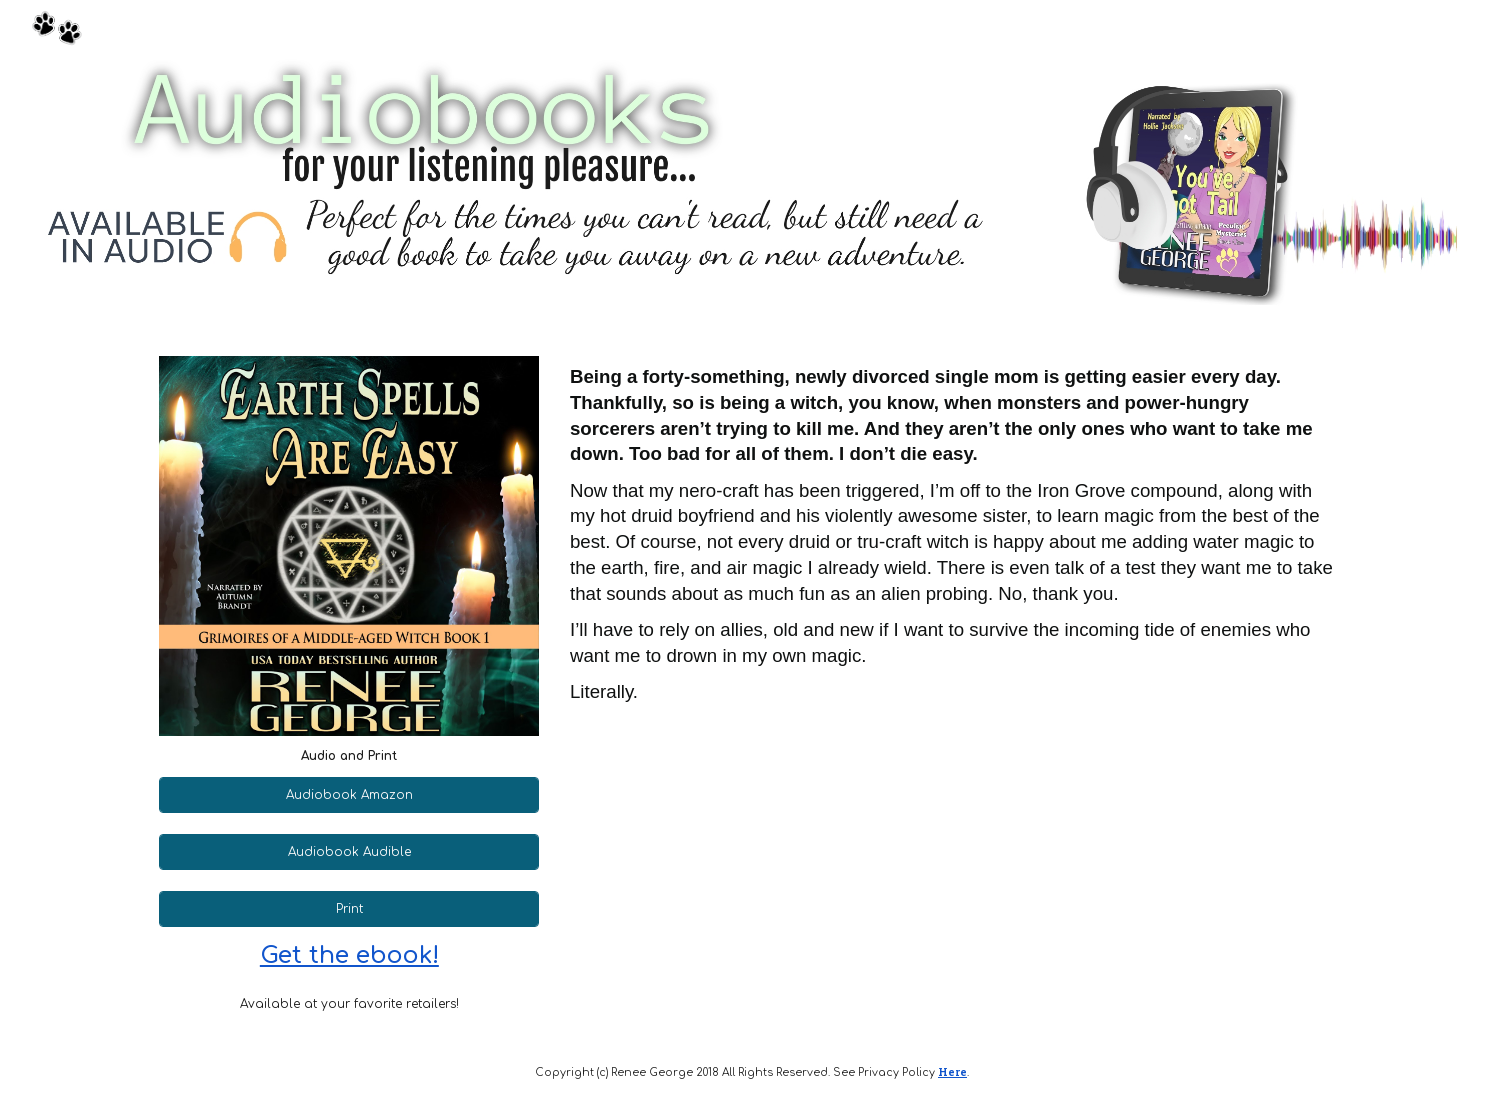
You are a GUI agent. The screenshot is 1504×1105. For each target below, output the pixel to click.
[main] (349, 756)
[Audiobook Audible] (349, 852)
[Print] (349, 909)
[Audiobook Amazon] (349, 795)
